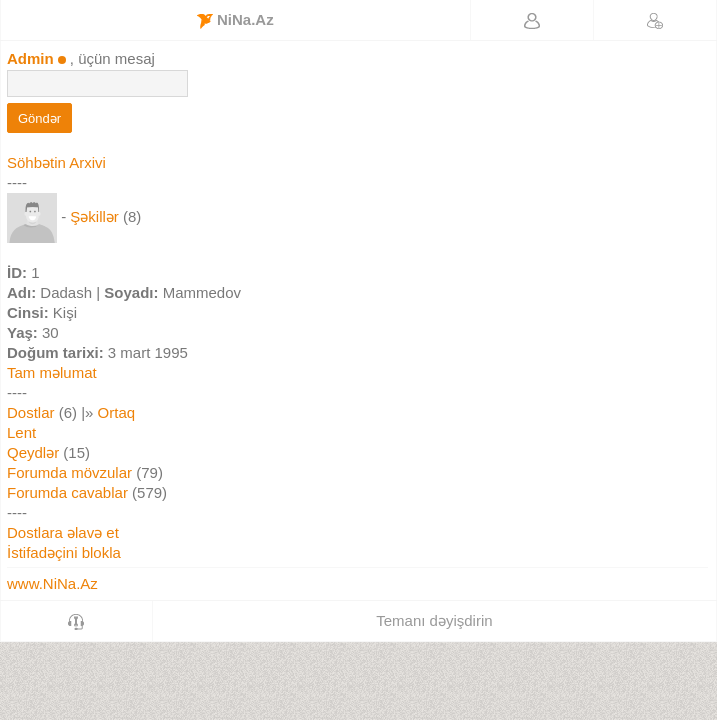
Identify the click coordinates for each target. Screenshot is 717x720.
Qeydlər (33, 452)
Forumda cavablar (67, 492)
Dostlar (31, 412)
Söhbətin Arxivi (56, 162)
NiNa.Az (235, 20)
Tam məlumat (52, 372)
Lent (21, 432)
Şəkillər (94, 216)
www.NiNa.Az (52, 583)
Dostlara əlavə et (63, 532)
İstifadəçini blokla (64, 552)
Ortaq (117, 412)
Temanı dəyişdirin (434, 620)
